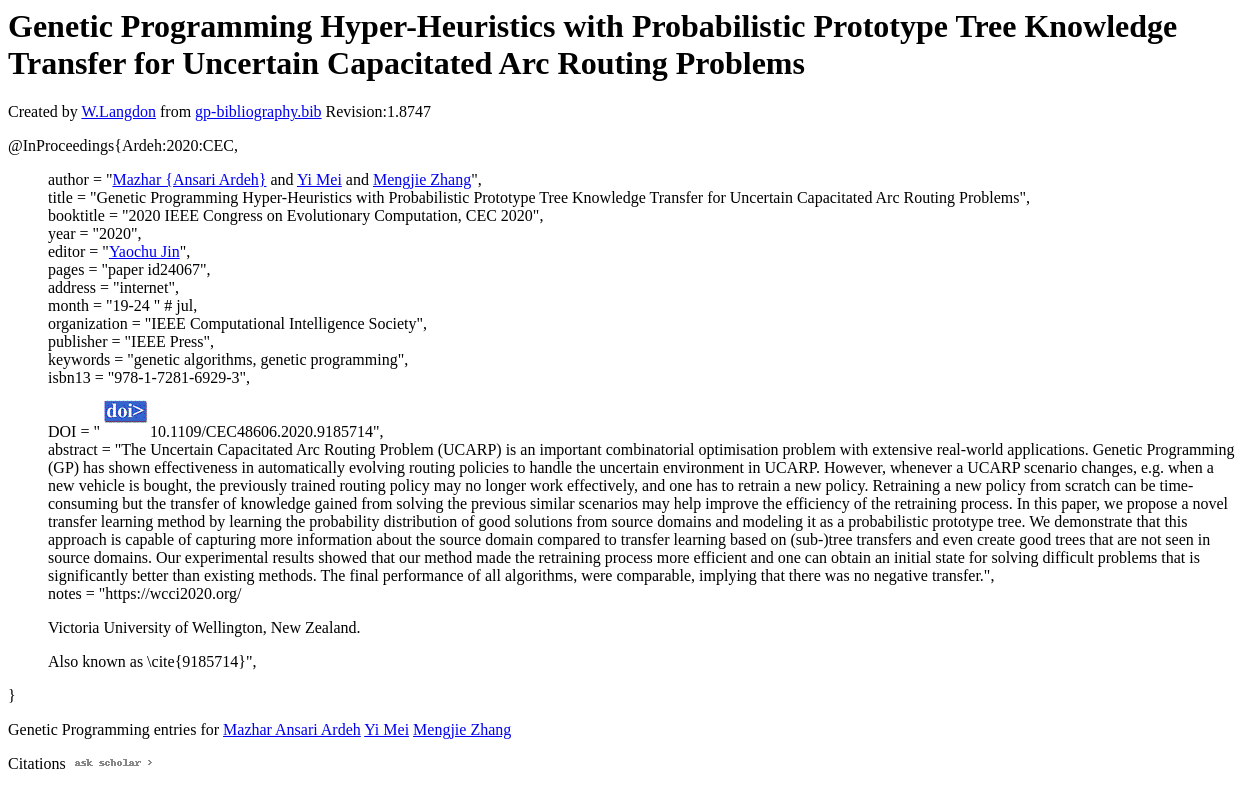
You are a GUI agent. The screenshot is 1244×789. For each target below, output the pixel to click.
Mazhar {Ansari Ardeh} (189, 179)
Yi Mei (319, 179)
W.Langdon (118, 111)
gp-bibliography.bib (258, 111)
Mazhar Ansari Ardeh (292, 729)
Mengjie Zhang (422, 179)
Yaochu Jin (144, 251)
